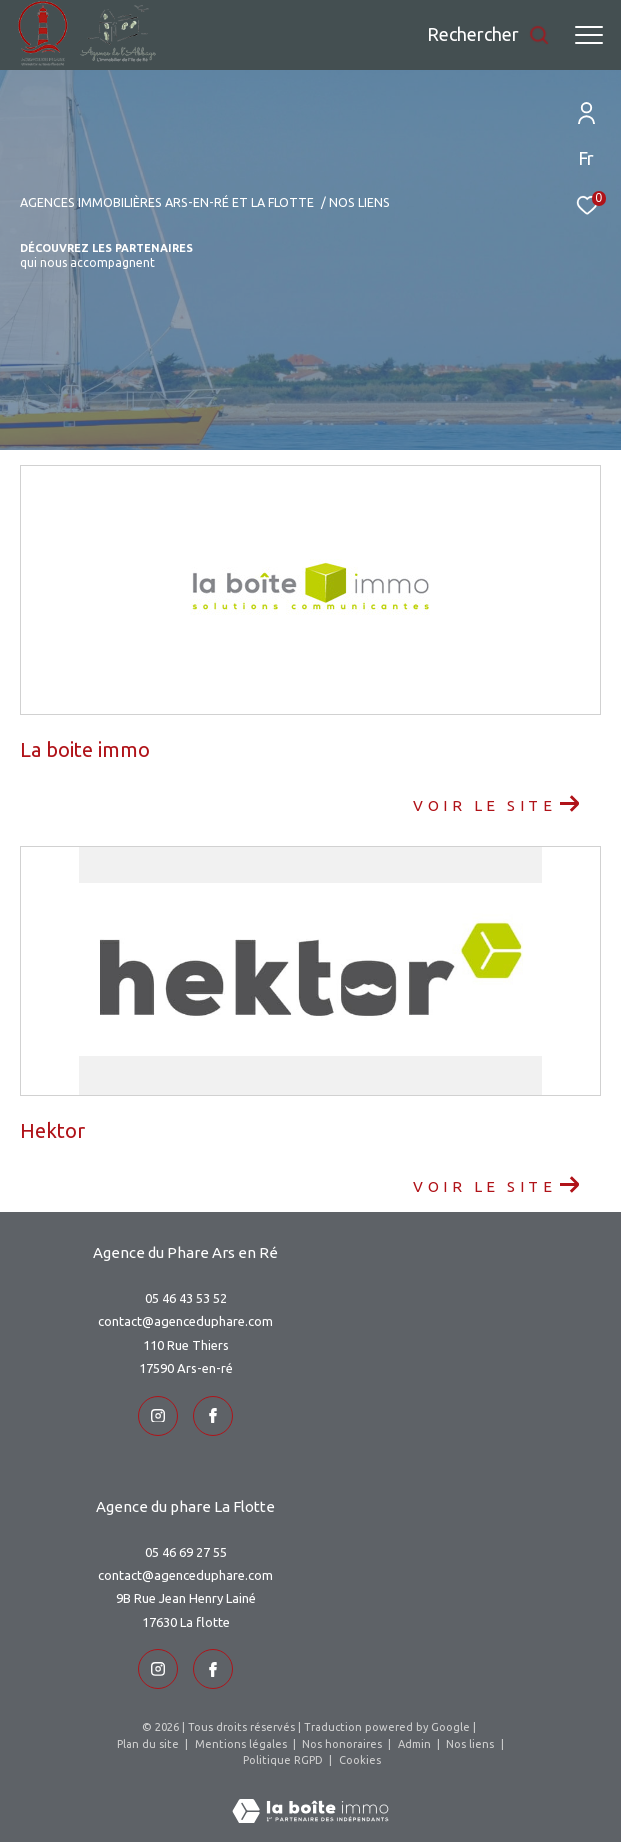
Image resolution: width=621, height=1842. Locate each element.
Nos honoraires (343, 1744)
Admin (416, 1744)
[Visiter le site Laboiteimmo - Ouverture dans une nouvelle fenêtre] (310, 1798)
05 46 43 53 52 (186, 1298)
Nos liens (471, 1744)
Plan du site (149, 1744)
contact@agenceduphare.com (185, 1321)
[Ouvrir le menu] (589, 35)
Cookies (360, 1760)
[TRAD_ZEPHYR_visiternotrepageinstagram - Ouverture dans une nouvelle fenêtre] (158, 1416)
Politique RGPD (283, 1760)
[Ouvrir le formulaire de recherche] (488, 35)
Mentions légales (242, 1744)
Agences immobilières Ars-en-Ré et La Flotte (167, 202)
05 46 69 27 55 (186, 1552)
